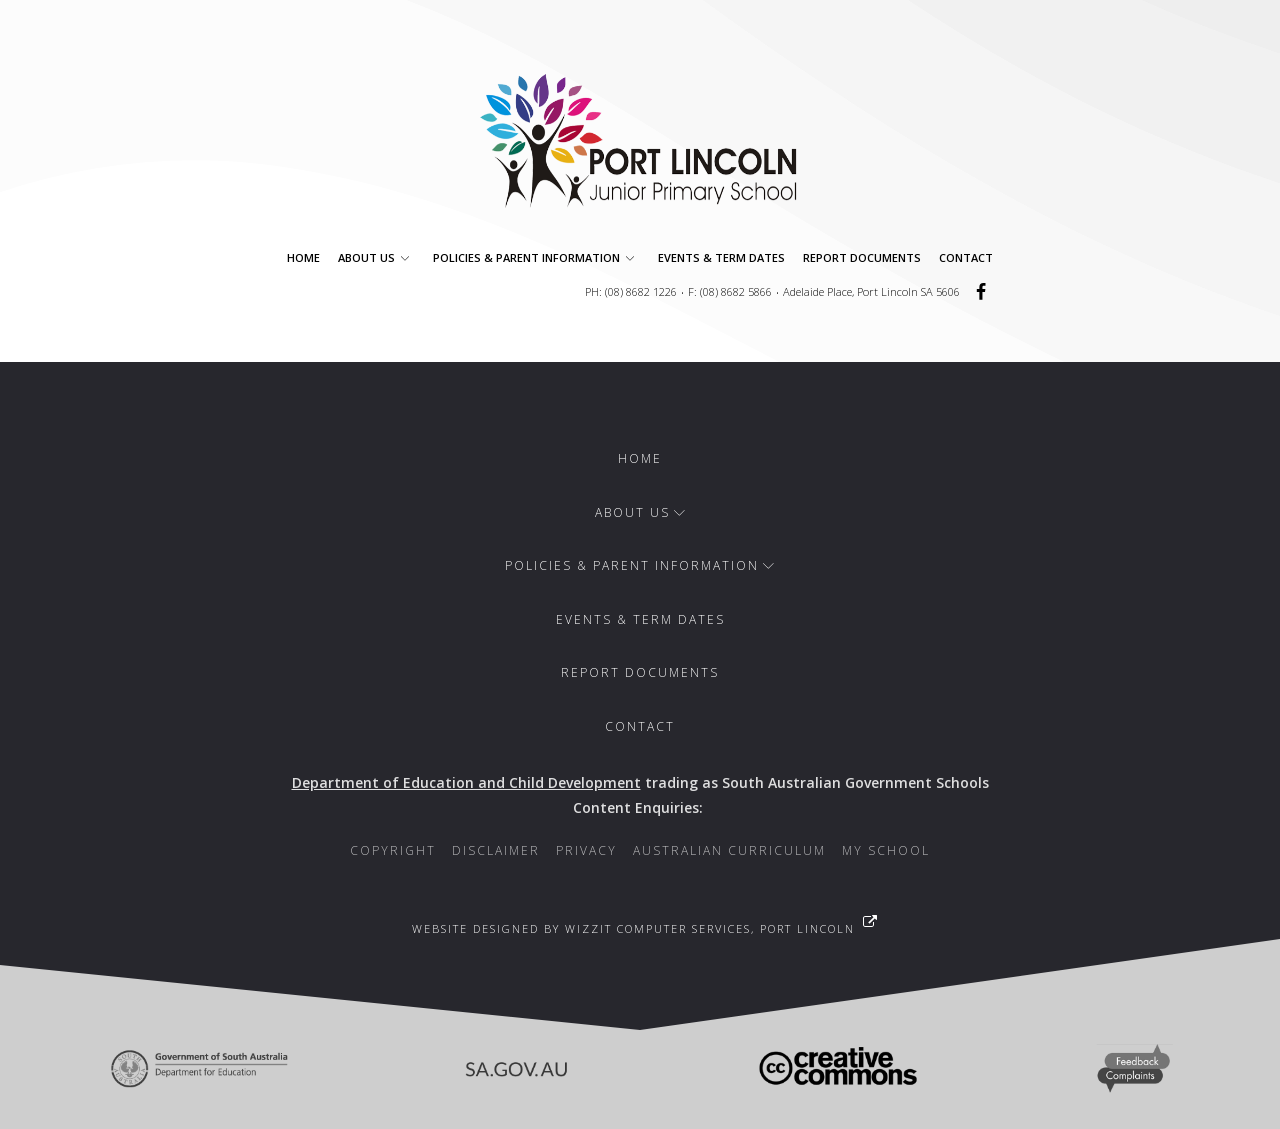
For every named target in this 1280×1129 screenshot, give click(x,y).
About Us (376, 257)
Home (303, 257)
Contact (966, 257)
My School (886, 850)
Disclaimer (496, 850)
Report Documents (862, 257)
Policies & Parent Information (536, 257)
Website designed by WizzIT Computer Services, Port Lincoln (633, 928)
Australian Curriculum (729, 850)
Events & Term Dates (721, 257)
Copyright (393, 850)
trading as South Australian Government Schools (640, 782)
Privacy (586, 850)
